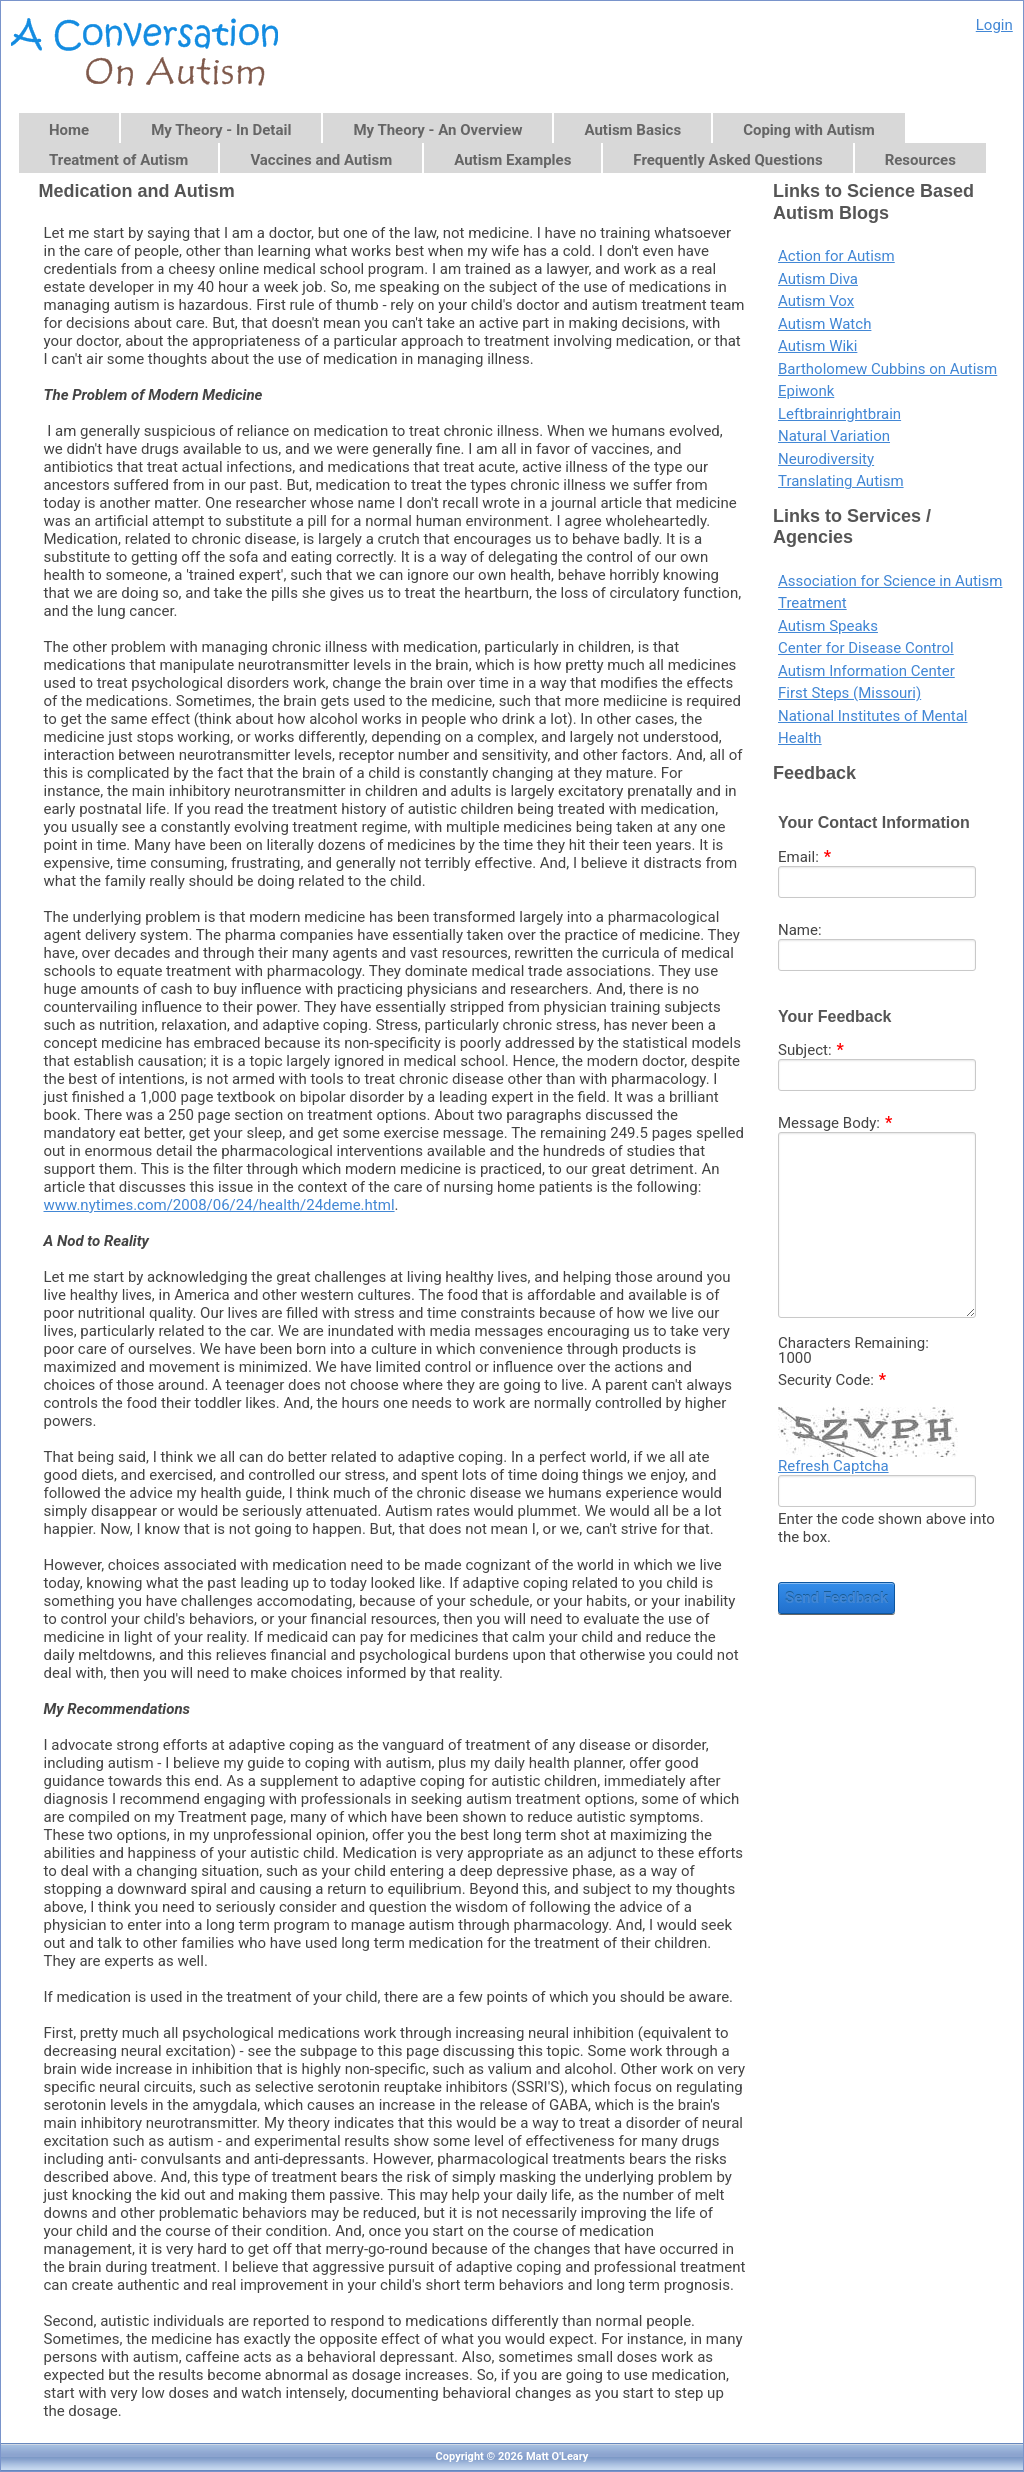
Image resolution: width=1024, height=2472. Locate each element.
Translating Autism (841, 481)
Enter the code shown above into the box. (886, 1528)
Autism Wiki (817, 346)
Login (994, 25)
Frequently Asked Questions (727, 160)
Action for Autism (836, 256)
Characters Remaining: (853, 1343)
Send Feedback (836, 1598)
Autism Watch (824, 324)
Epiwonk (806, 391)
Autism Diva (818, 279)
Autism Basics (632, 130)
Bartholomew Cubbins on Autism (887, 369)
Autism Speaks (828, 626)
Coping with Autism (809, 130)
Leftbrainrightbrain (839, 414)
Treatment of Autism (118, 160)
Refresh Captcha (833, 1466)
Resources (920, 160)
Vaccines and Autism (321, 160)
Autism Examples (512, 160)
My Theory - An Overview (437, 130)
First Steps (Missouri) (849, 693)
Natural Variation (834, 436)
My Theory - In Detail (221, 130)
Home (69, 130)
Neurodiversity (826, 459)
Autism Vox (816, 301)
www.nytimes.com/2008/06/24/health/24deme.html (219, 1205)
